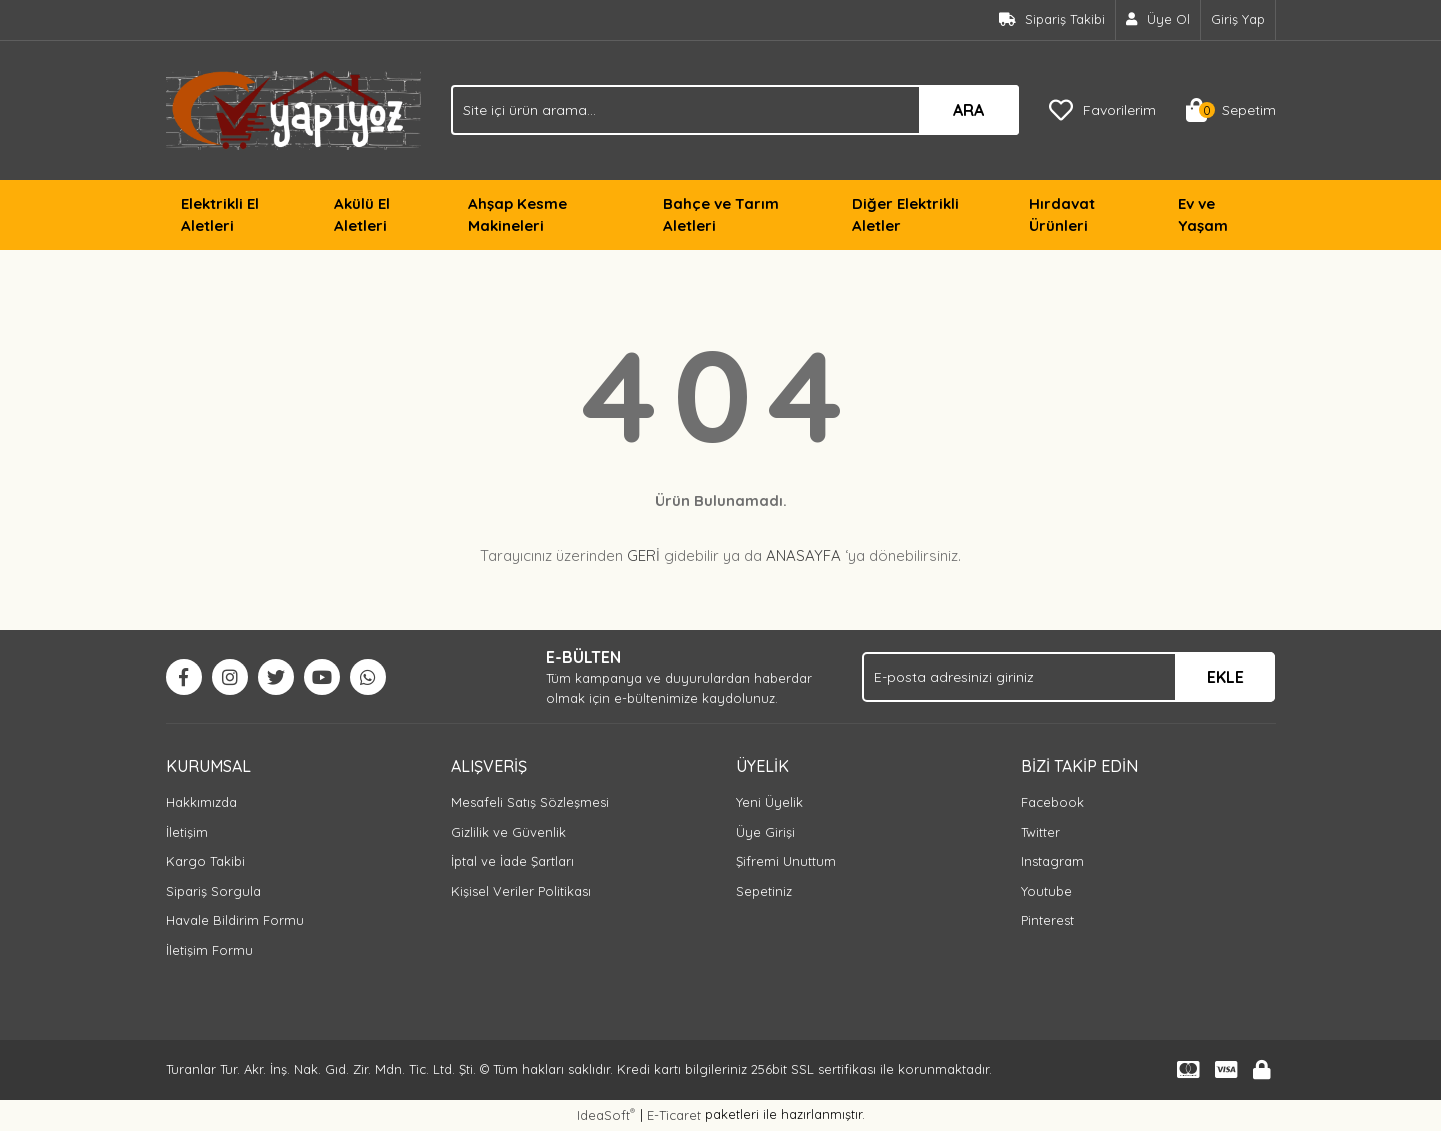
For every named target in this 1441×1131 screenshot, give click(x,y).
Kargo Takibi (205, 861)
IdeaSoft (606, 1114)
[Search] (735, 110)
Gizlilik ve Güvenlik (508, 832)
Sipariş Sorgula (213, 891)
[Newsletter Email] (1068, 677)
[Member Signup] (1158, 20)
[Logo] (293, 109)
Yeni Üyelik (769, 802)
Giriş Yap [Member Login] (1238, 19)
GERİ (643, 555)
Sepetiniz (764, 891)
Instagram (1052, 861)
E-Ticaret (674, 1115)
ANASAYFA (803, 555)
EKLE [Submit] (1225, 677)
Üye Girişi (765, 832)
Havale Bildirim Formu (235, 920)
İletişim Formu (209, 950)
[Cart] (1231, 110)
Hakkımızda (201, 802)
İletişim (187, 832)
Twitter (1040, 832)
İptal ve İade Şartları (512, 861)
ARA (968, 110)
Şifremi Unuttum (786, 861)
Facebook (1052, 802)
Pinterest (1047, 920)
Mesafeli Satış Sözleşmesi (530, 802)
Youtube (1046, 891)
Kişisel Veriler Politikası (521, 891)
